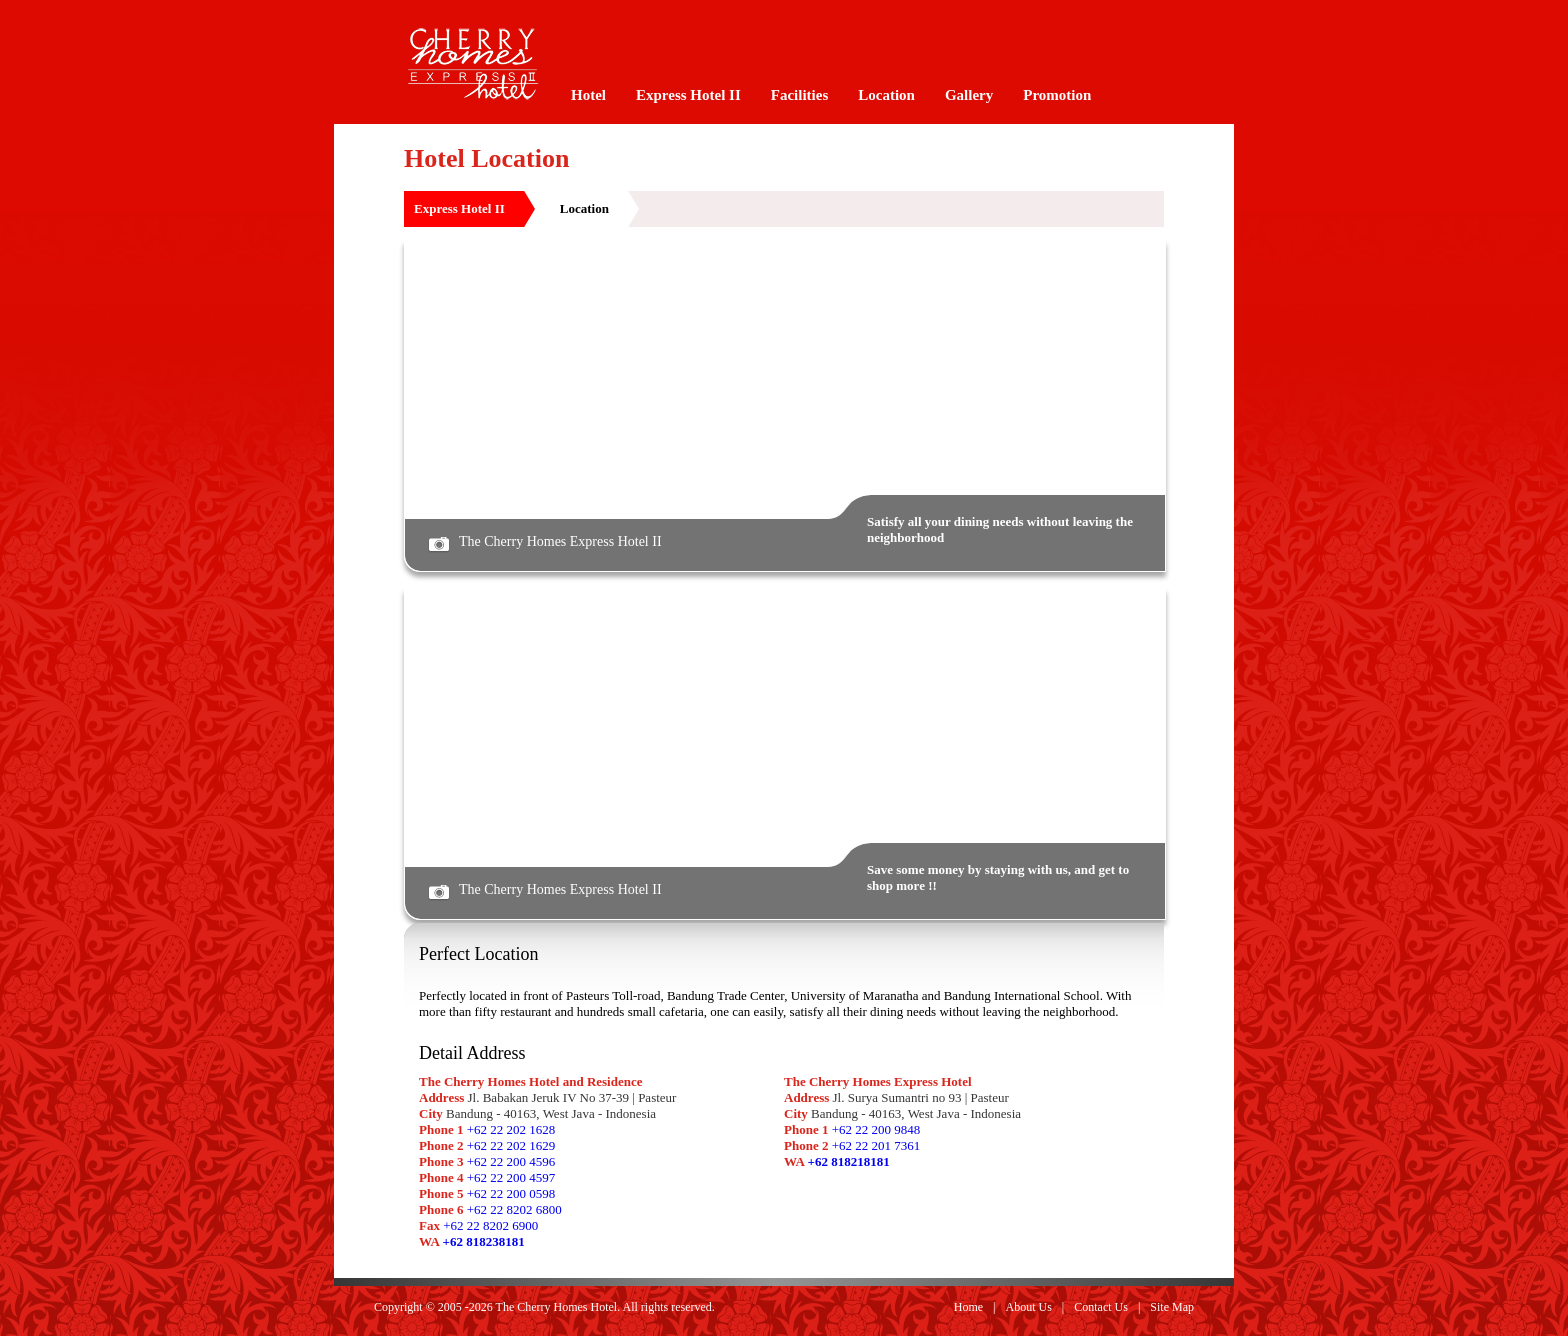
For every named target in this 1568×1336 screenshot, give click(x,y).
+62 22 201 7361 (876, 1145)
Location (886, 95)
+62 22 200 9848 (876, 1129)
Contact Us (1101, 1307)
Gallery (969, 95)
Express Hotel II (688, 95)
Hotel (588, 95)
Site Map (1172, 1307)
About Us (1029, 1307)
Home (968, 1307)
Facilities (799, 95)
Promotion (1057, 95)
